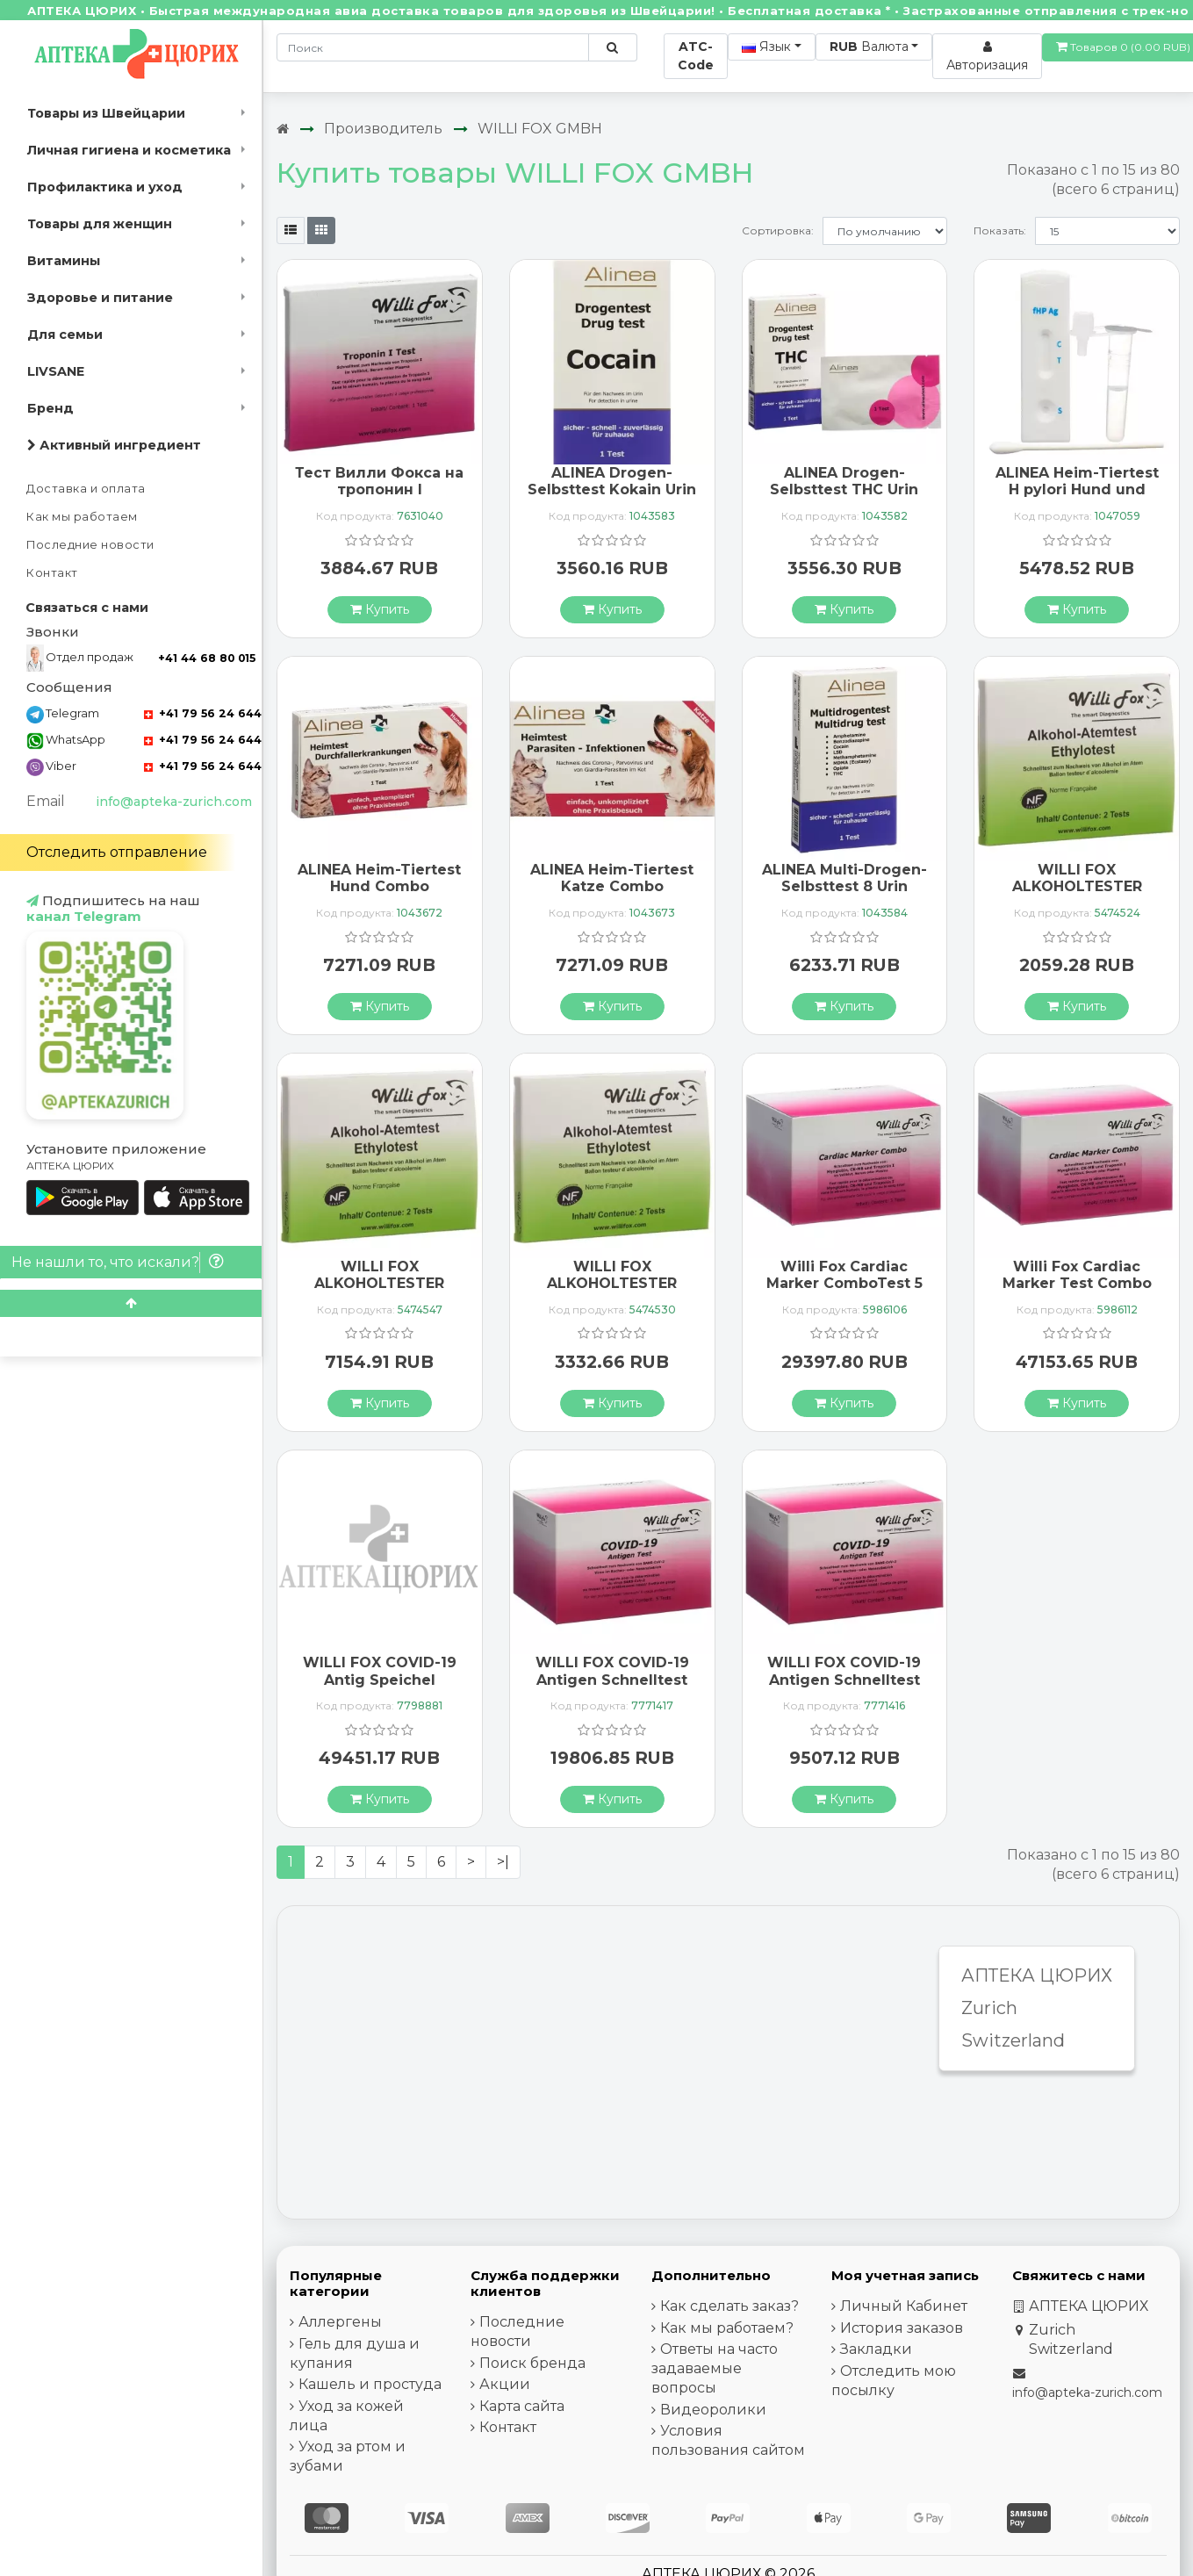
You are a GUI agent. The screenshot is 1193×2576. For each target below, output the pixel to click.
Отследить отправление (116, 852)
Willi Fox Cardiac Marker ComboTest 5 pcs (844, 1283)
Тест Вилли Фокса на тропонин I (379, 481)
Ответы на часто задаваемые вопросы (714, 2368)
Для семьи (65, 334)
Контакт (52, 572)
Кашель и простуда (370, 2384)
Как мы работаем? (727, 2328)
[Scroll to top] (131, 1303)
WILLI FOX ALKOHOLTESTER (1077, 878)
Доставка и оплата (86, 488)
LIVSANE (55, 371)
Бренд (50, 408)
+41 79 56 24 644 (203, 713)
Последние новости (90, 544)
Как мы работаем (82, 516)
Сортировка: (778, 230)
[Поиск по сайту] (612, 47)
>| (503, 1861)
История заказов (901, 2328)
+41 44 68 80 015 (206, 658)
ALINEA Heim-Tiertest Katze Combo (612, 878)
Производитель (383, 128)
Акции (504, 2384)
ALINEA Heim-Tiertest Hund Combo (379, 878)
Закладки (876, 2349)
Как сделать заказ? (729, 2306)
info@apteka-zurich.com (174, 801)
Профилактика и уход (105, 187)
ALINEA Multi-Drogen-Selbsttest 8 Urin (844, 878)
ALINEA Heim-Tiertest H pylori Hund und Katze (1077, 489)
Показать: (1000, 230)
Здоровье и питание (100, 298)
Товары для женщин (99, 224)
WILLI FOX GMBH (540, 128)
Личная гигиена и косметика (129, 150)
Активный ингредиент (114, 445)
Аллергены (340, 2321)
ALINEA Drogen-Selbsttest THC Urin (844, 481)
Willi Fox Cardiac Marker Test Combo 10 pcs (1077, 1283)
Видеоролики (713, 2409)
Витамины (63, 261)
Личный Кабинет (903, 2306)
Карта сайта (521, 2406)
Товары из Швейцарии (106, 113)
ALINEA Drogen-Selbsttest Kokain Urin (612, 481)
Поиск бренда (532, 2363)
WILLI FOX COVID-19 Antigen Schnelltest (612, 1670)
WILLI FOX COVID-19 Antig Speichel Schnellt (379, 1679)
